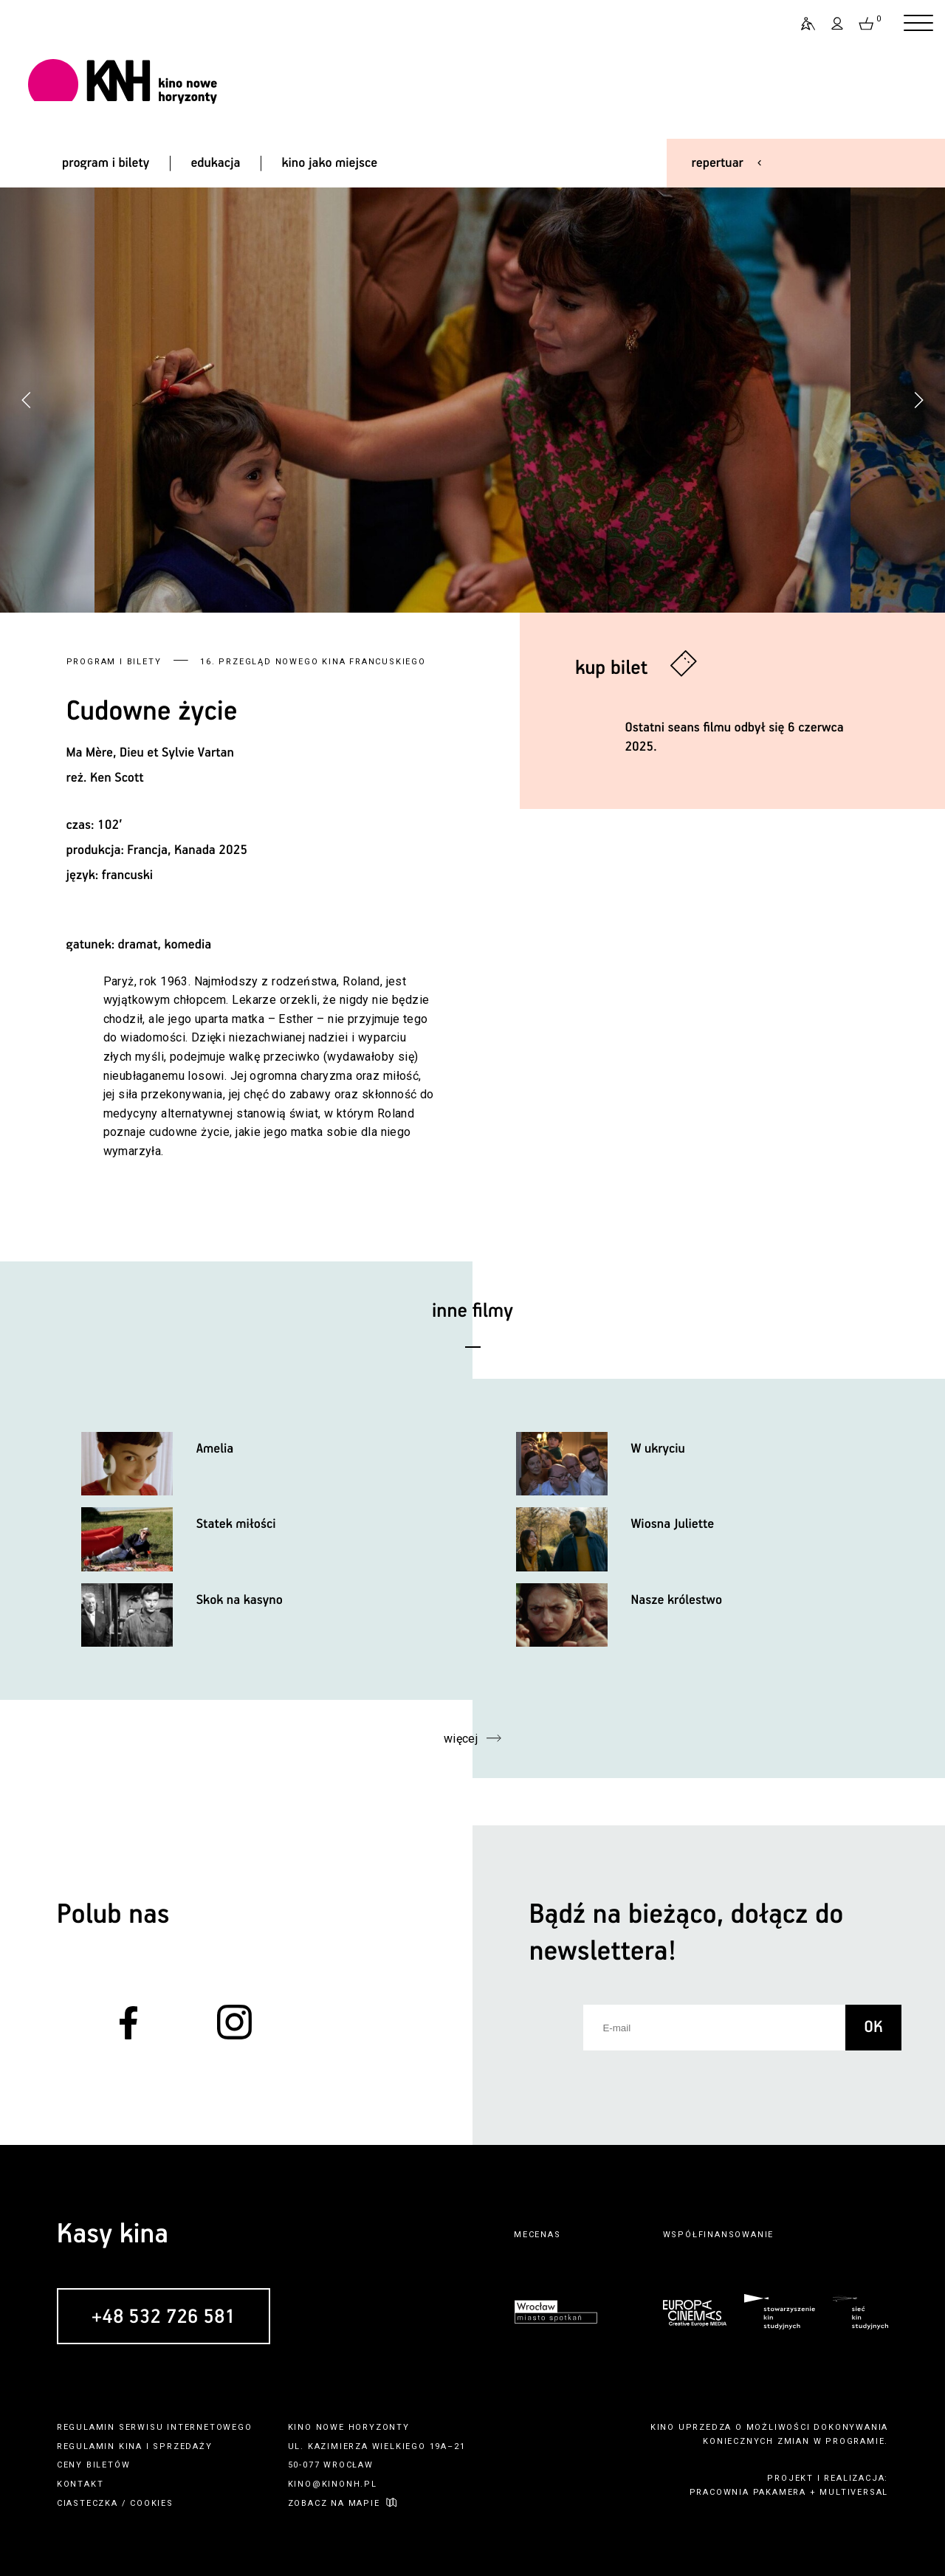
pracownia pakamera (748, 2492)
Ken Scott (117, 778)
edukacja (215, 163)
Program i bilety (114, 662)
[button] (918, 400)
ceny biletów (94, 2465)
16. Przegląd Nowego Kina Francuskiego (313, 662)
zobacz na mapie (334, 2503)
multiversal (853, 2492)
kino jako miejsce (330, 163)
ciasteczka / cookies (115, 2503)
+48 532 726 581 (163, 2317)
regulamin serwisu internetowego (154, 2427)
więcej (461, 1739)
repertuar (717, 163)
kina (130, 2446)
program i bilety (105, 163)
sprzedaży (182, 2446)
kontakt (80, 2484)
